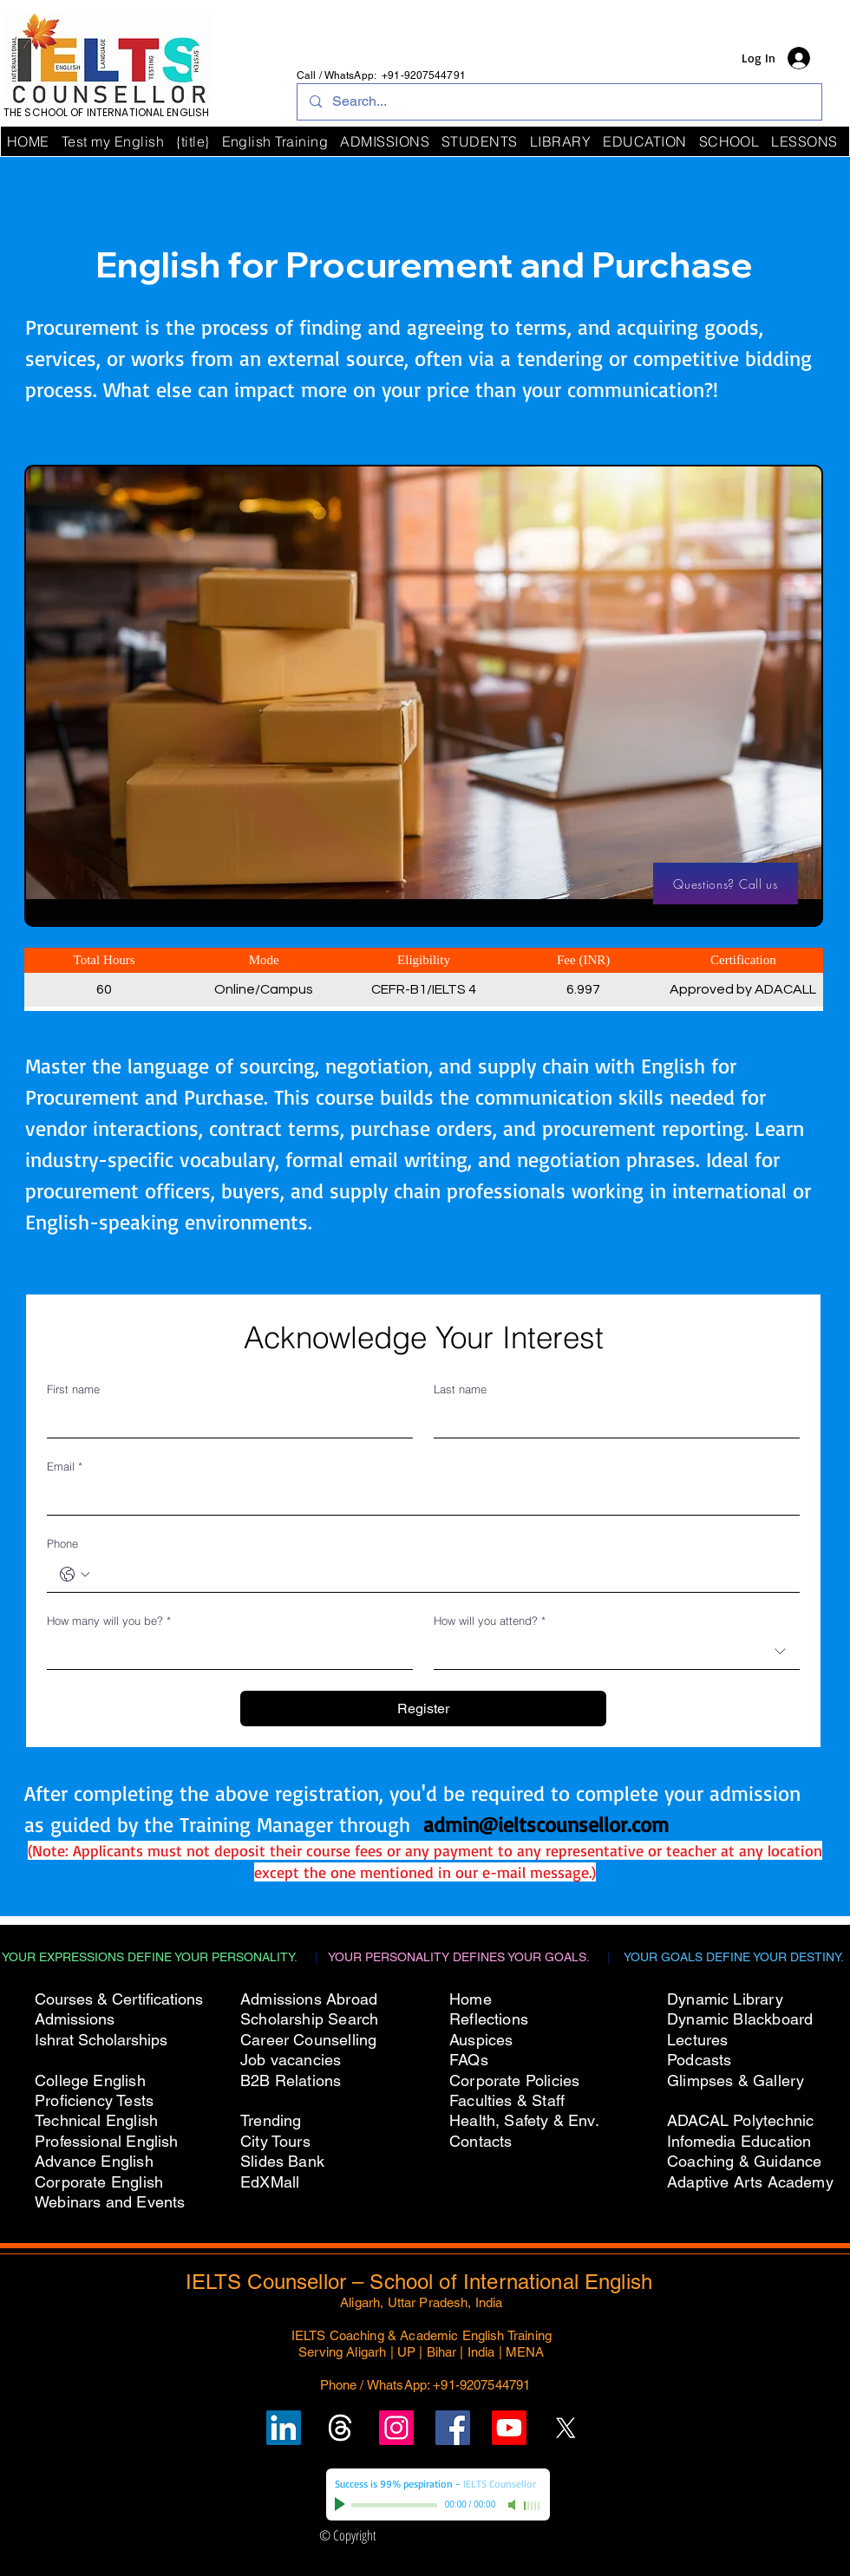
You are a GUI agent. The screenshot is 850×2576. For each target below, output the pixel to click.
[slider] (532, 2505)
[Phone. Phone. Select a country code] (74, 1574)
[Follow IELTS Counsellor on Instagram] (396, 2427)
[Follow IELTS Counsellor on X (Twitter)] (565, 2427)
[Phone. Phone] (440, 1574)
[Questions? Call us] (725, 883)
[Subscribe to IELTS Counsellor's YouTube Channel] (509, 2427)
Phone (62, 1543)
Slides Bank (282, 2161)
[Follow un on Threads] (340, 2427)
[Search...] (558, 102)
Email (64, 1466)
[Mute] (513, 2505)
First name (73, 1389)
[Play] (342, 2505)
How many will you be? (109, 1620)
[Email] (418, 1497)
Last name (460, 1389)
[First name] (224, 1420)
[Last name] (611, 1420)
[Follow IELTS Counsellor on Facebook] (452, 2427)
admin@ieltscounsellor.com (546, 1824)
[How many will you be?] (224, 1651)
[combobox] (617, 1652)
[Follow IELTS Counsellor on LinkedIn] (283, 2427)
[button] (729, 141)
